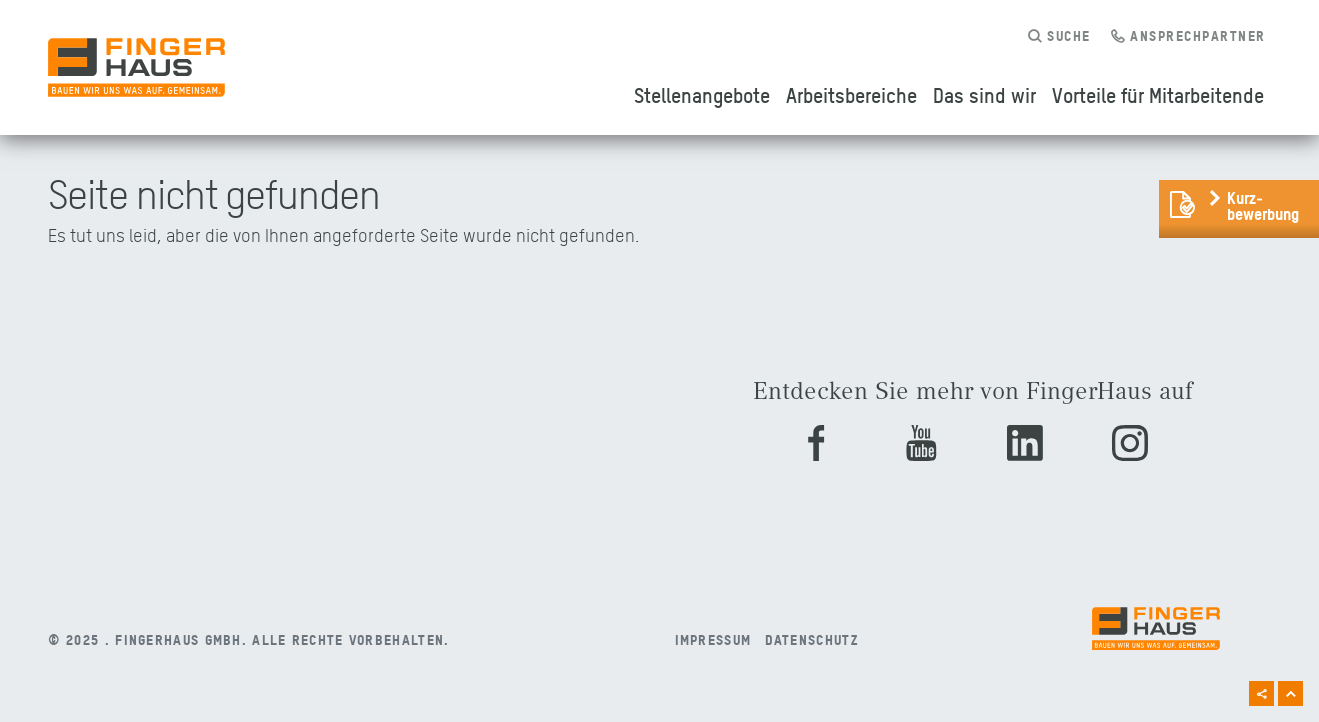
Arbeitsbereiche (851, 95)
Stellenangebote (702, 95)
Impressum (713, 639)
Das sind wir (984, 95)
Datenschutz (811, 639)
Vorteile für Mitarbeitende (1158, 95)
